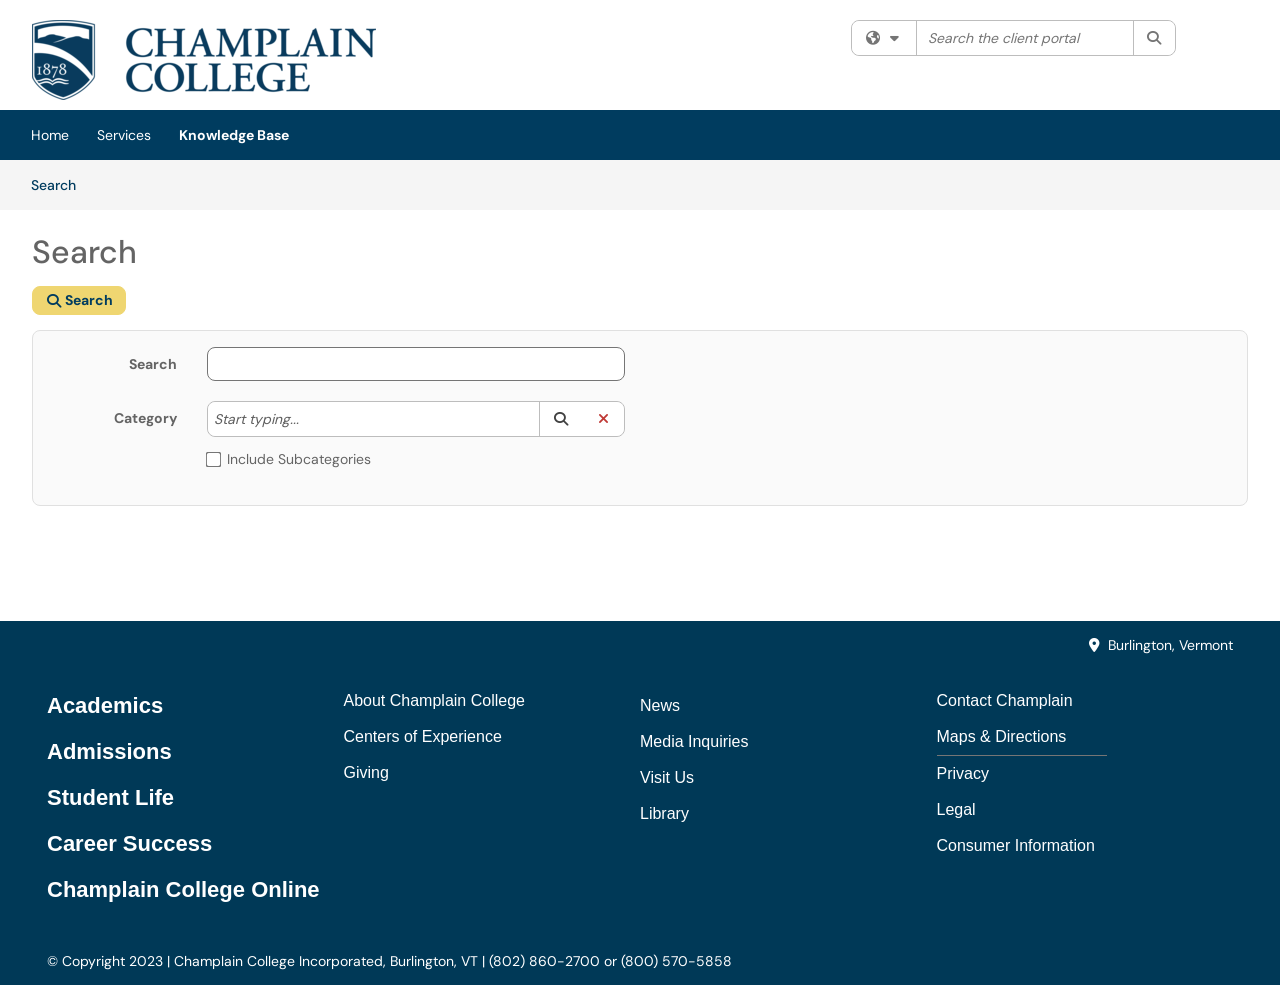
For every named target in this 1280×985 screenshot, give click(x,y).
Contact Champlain (1005, 700)
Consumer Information (1016, 845)
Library (664, 813)
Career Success (129, 843)
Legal (956, 809)
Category (145, 418)
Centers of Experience (423, 736)
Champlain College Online (183, 889)
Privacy (963, 773)
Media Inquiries (694, 741)
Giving (366, 772)
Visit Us (667, 777)
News (660, 705)
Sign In (1224, 38)
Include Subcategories (289, 459)
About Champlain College (434, 700)
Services (124, 135)
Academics (105, 705)
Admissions (109, 751)
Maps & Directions (1002, 736)
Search (60, 184)
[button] (560, 419)
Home (50, 135)
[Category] (309, 419)
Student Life (110, 797)
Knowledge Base (234, 135)
